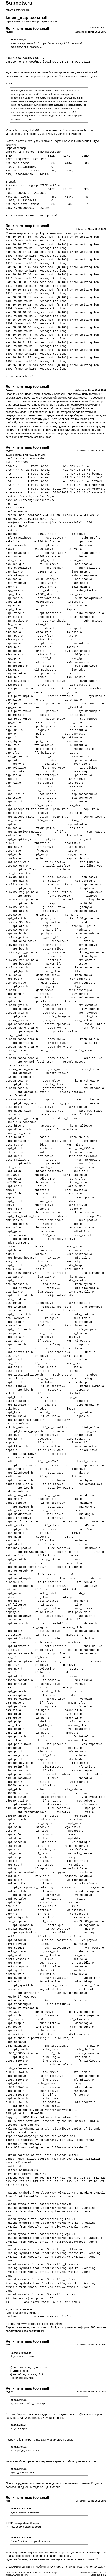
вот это (82, 2559)
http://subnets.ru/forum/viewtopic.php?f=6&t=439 (31, 21)
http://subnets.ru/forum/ (18, 10)
